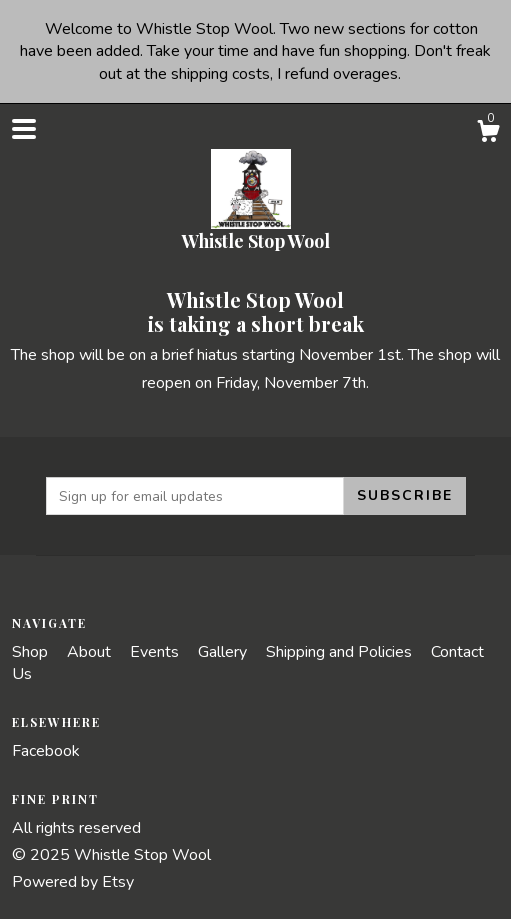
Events (156, 652)
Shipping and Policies (341, 652)
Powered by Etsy (73, 882)
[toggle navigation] (24, 129)
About (91, 652)
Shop (32, 652)
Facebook (46, 751)
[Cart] (488, 134)
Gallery (224, 652)
